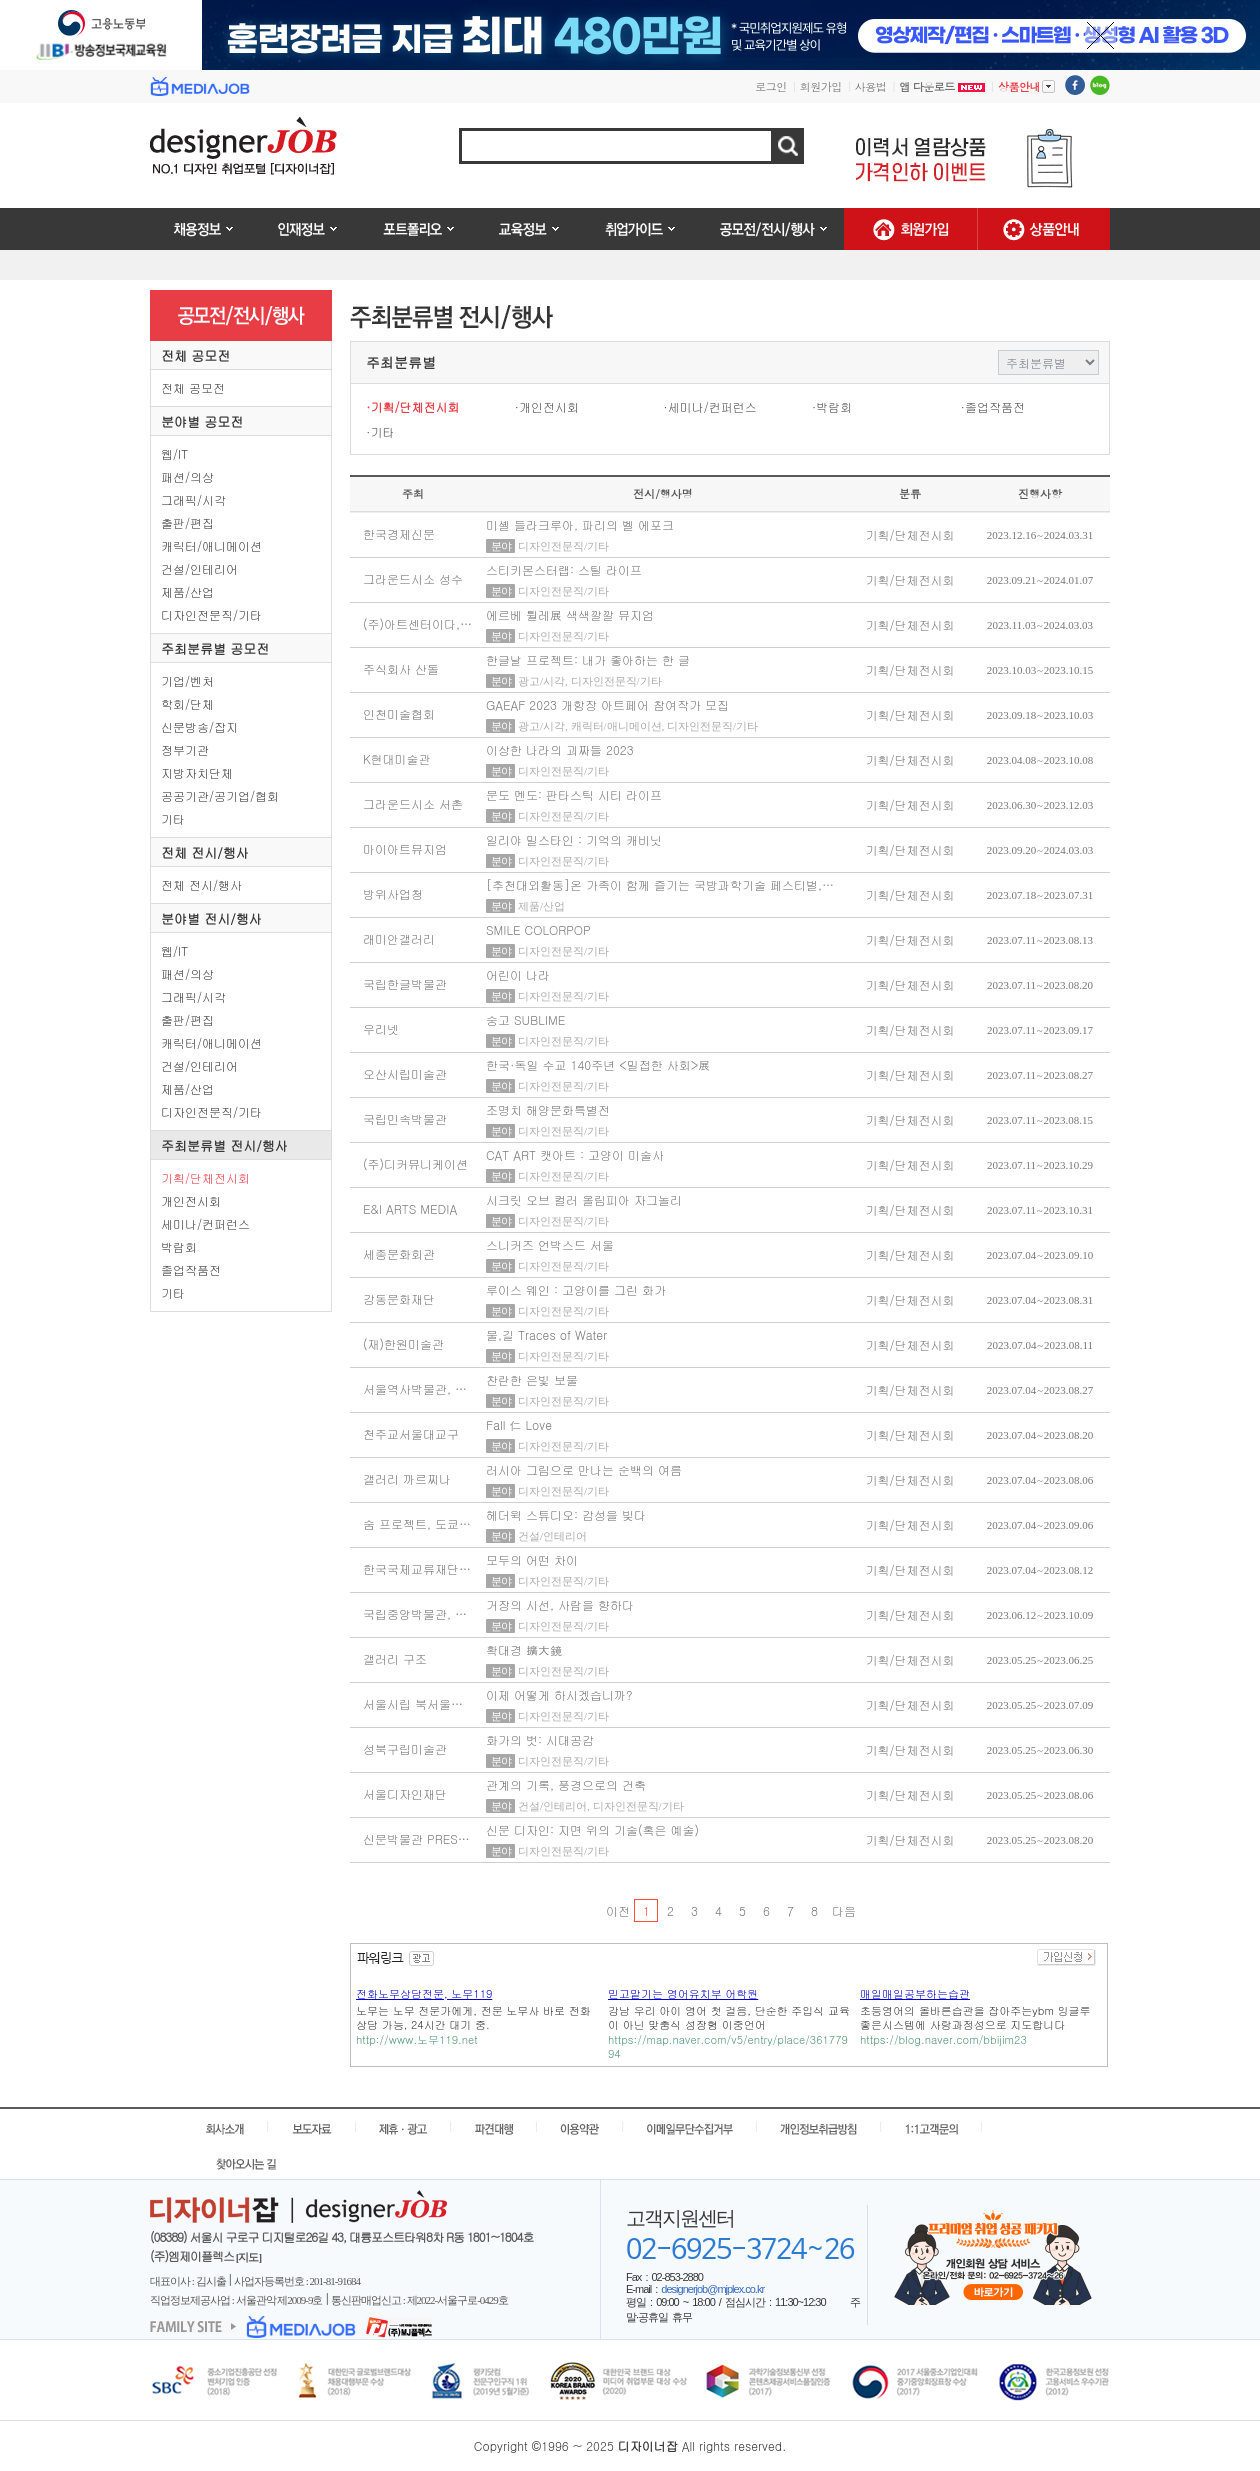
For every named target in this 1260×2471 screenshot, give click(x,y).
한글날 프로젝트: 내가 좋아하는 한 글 (588, 659)
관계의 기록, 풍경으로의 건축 (566, 1784)
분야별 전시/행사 (211, 918)
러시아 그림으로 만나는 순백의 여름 (584, 1469)
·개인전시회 (547, 406)
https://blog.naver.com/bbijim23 (943, 2039)
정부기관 (185, 749)
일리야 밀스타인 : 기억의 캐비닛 (574, 839)
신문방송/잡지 (199, 726)
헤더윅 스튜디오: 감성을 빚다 (566, 1514)
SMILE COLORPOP (538, 929)
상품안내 (1026, 86)
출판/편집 (187, 522)
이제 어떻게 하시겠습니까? (559, 1694)
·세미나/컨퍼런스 (710, 406)
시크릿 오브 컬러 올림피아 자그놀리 (584, 1199)
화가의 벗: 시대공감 (540, 1739)
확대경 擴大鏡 (524, 1649)
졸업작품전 (191, 1269)
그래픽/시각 (193, 499)
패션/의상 (187, 476)
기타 (173, 818)
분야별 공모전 (202, 421)
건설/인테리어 (199, 568)
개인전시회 (191, 1200)
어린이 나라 (518, 974)
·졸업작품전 (992, 406)
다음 (843, 1910)
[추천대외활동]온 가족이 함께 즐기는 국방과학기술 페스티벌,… (660, 884)
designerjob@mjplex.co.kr (712, 2289)
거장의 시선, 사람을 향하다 (560, 1604)
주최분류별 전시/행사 (224, 1145)
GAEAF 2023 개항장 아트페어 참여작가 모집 (607, 704)
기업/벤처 (187, 680)
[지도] (248, 2257)
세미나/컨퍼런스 (205, 1223)
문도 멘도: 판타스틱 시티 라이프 (574, 794)
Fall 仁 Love (519, 1424)
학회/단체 (187, 703)
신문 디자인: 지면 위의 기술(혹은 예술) (592, 1829)
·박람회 (832, 406)
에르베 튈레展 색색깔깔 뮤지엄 (570, 614)
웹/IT (174, 453)
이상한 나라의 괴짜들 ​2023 (560, 749)
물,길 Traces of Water (546, 1334)
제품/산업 (187, 591)
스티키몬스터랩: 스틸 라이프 (564, 569)
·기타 (380, 431)
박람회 (179, 1246)
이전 (617, 1910)
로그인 (771, 86)
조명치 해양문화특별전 (548, 1109)
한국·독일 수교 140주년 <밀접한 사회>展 (598, 1064)
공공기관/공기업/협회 (220, 795)
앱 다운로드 (942, 86)
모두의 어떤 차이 (532, 1559)
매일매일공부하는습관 (915, 1993)
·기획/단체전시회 (413, 406)
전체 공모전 (195, 355)
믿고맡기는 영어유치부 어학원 (683, 1993)
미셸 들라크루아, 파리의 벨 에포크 (580, 524)
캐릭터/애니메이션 (211, 545)
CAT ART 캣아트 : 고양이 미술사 (575, 1154)
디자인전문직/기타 (211, 614)
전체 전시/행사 (205, 852)
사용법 (871, 86)
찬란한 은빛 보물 (532, 1379)
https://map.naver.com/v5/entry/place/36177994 (728, 2046)
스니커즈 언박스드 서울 (550, 1244)
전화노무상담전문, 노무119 (424, 1993)
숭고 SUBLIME (525, 1019)
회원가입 (821, 86)
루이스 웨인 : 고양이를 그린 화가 (576, 1289)
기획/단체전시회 (205, 1177)
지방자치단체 (197, 772)
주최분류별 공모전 (215, 648)
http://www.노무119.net (417, 2039)
